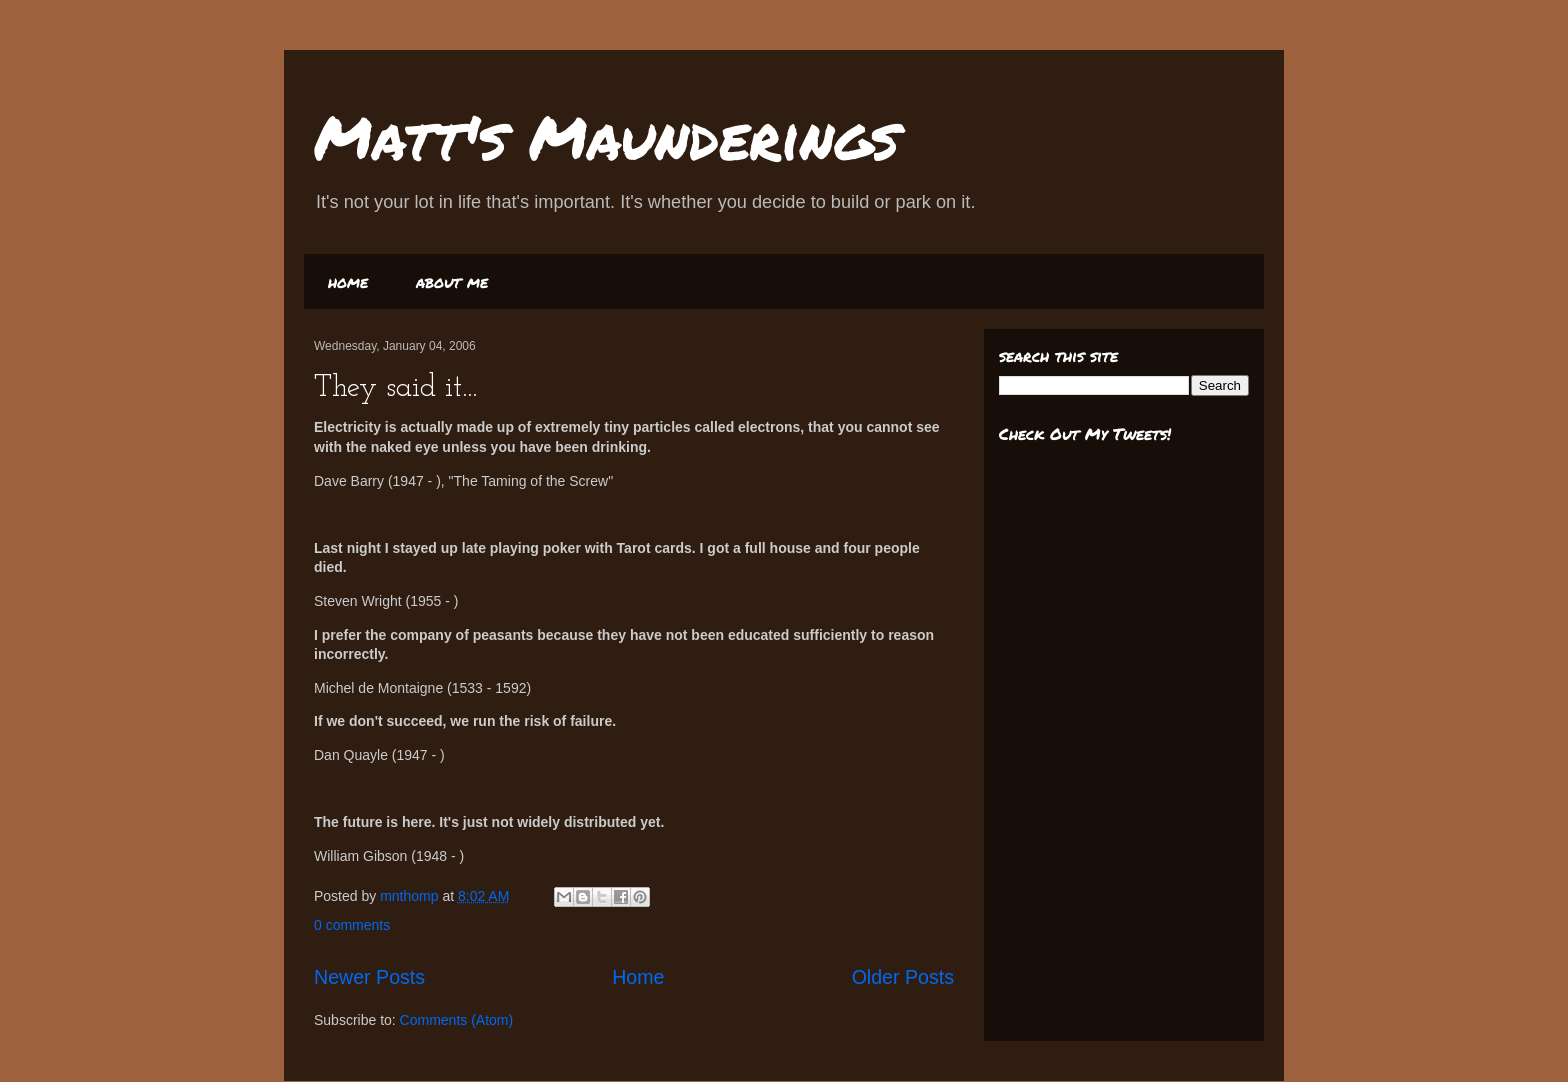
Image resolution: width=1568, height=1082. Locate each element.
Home (638, 977)
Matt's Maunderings (606, 136)
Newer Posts (369, 977)
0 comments (352, 925)
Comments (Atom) (457, 1020)
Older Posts (903, 977)
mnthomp (411, 896)
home (348, 281)
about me (452, 281)
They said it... (395, 388)
